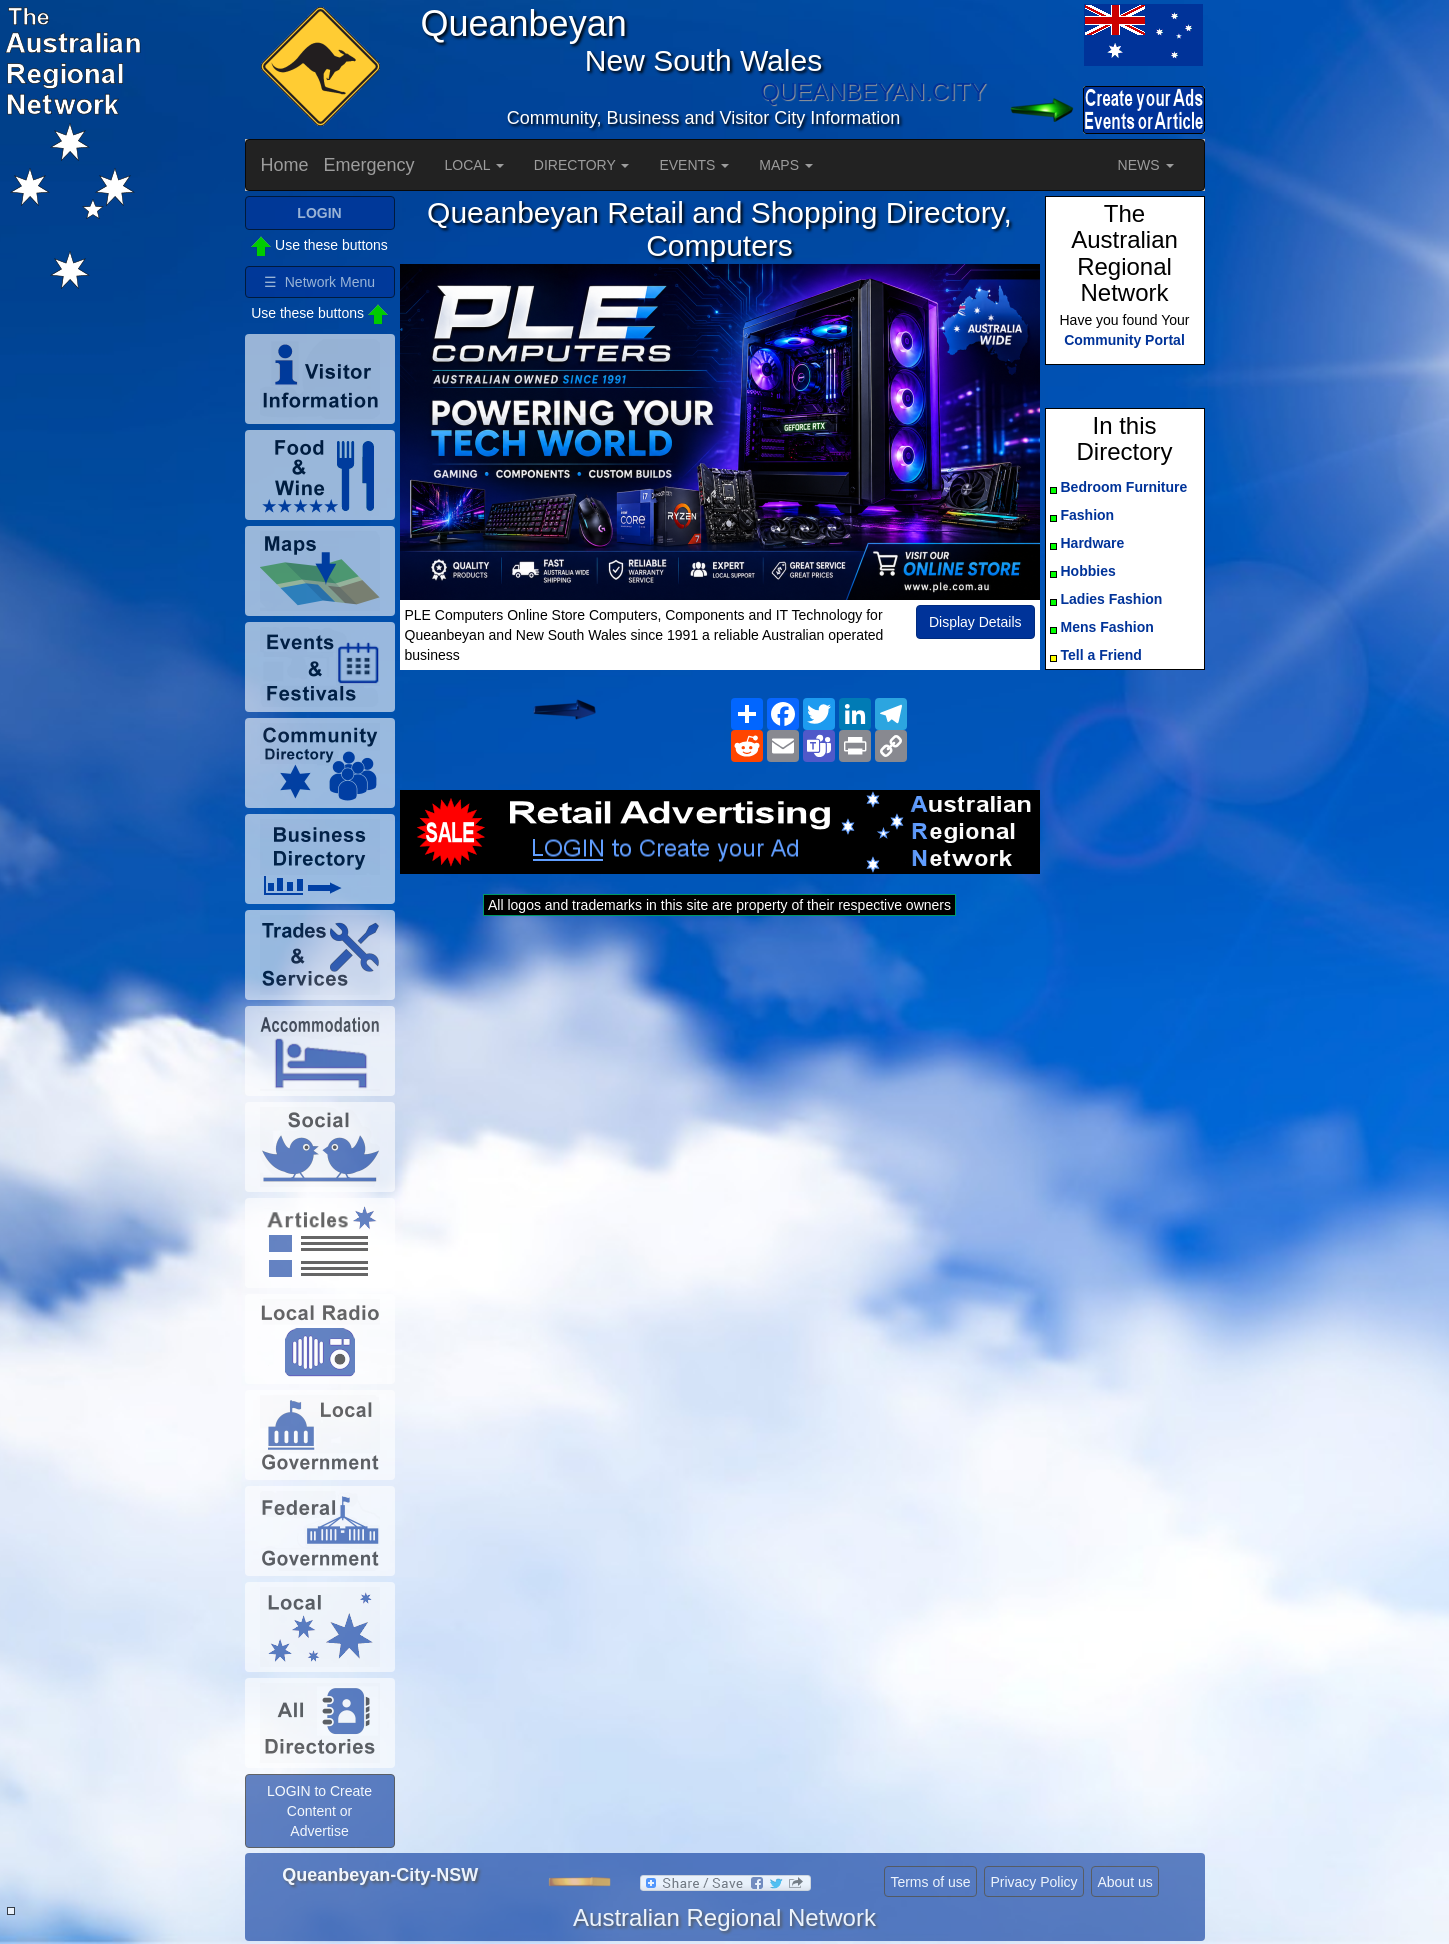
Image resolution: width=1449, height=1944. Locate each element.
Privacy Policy (1033, 1882)
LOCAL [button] (474, 165)
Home (285, 165)
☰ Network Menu (319, 282)
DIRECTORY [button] (582, 165)
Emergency (369, 165)
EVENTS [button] (694, 165)
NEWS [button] (1146, 165)
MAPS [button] (786, 165)
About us (1124, 1882)
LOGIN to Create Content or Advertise (319, 1811)
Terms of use (930, 1882)
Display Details (975, 622)
